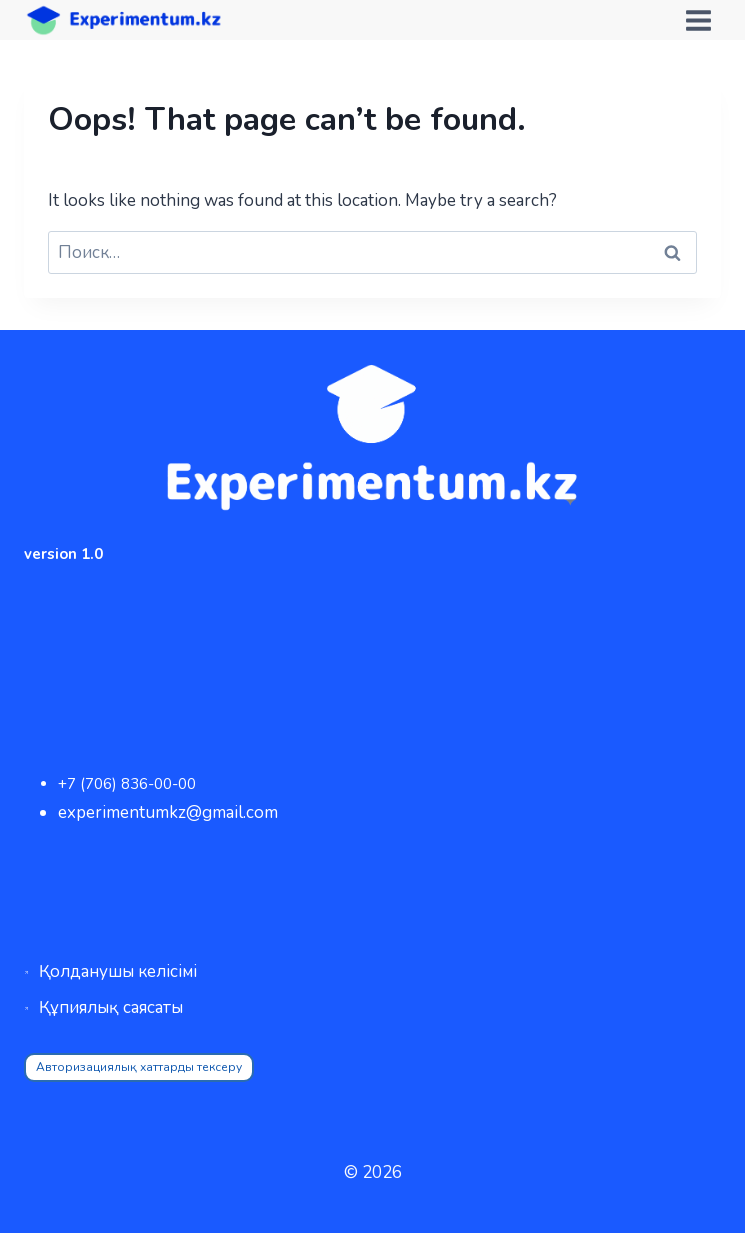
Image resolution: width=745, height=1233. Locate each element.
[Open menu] (698, 20)
